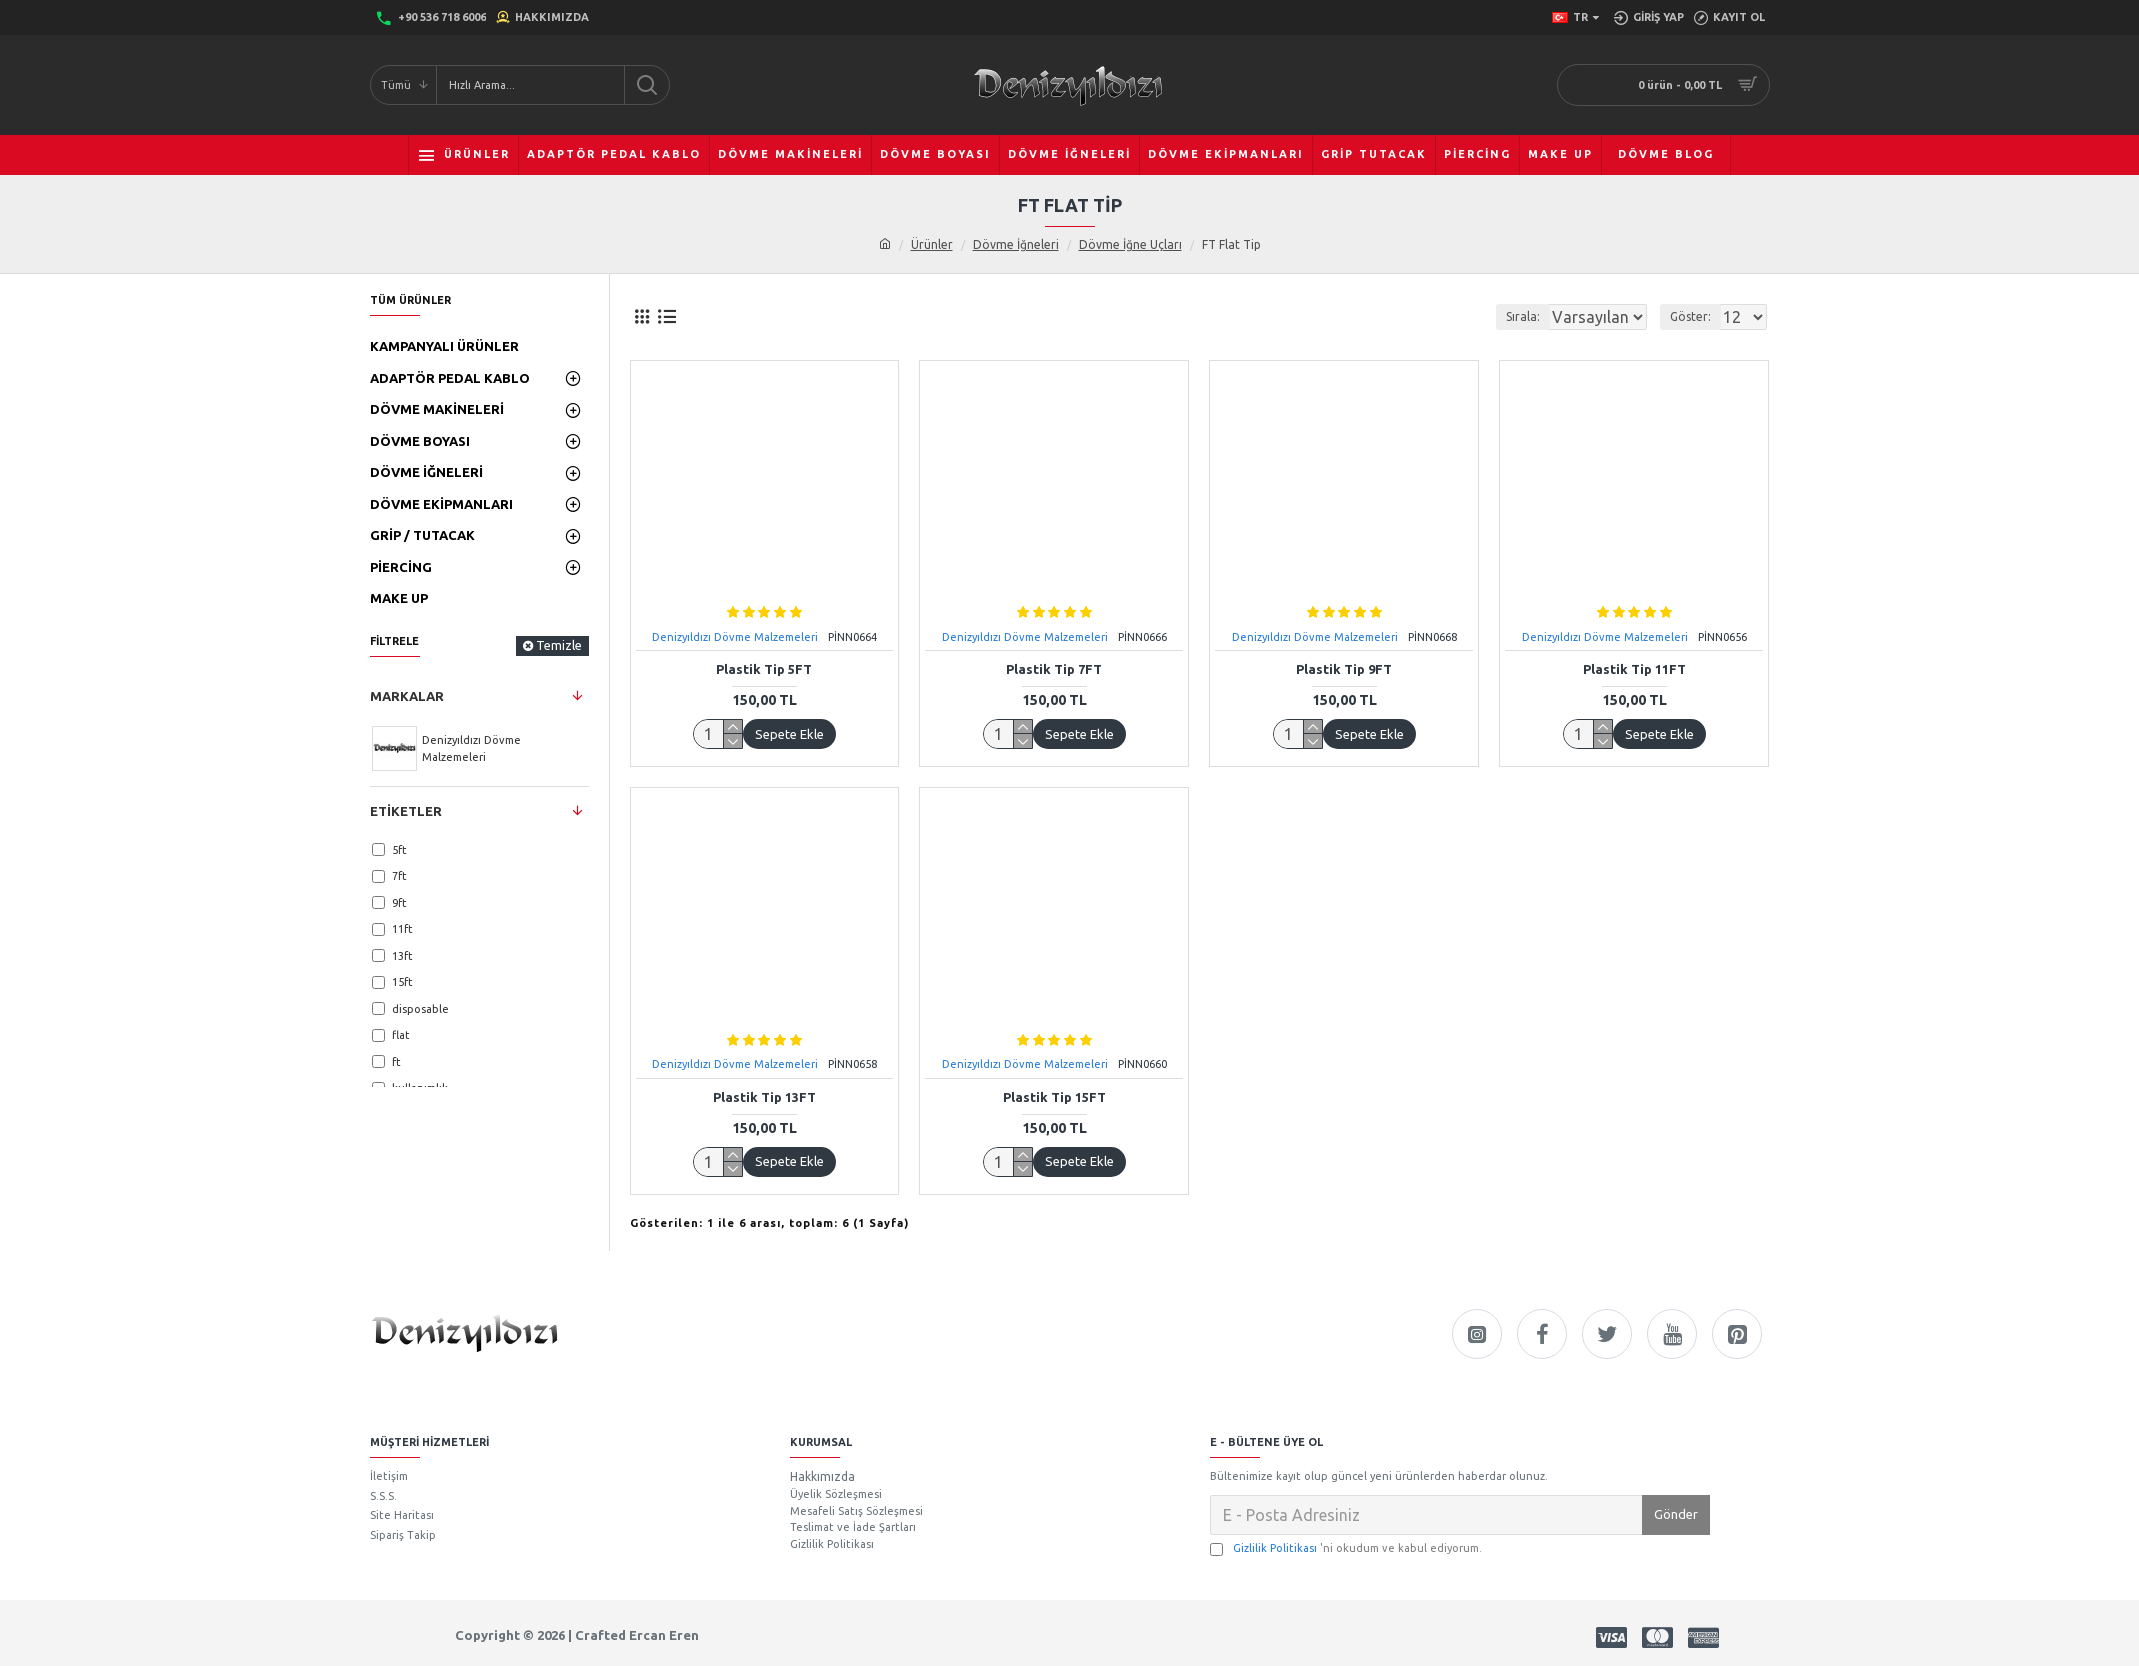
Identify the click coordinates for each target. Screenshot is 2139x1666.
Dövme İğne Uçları (1130, 244)
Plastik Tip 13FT (764, 1097)
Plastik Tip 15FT (1054, 1097)
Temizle (559, 645)
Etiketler (406, 811)
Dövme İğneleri (1016, 244)
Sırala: (1498, 316)
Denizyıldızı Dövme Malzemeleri (735, 637)
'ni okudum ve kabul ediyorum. (1346, 1548)
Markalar (407, 696)
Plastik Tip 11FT (1634, 669)
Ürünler (932, 244)
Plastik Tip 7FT (1054, 669)
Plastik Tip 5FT (764, 669)
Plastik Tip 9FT (1344, 669)
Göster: (1696, 316)
